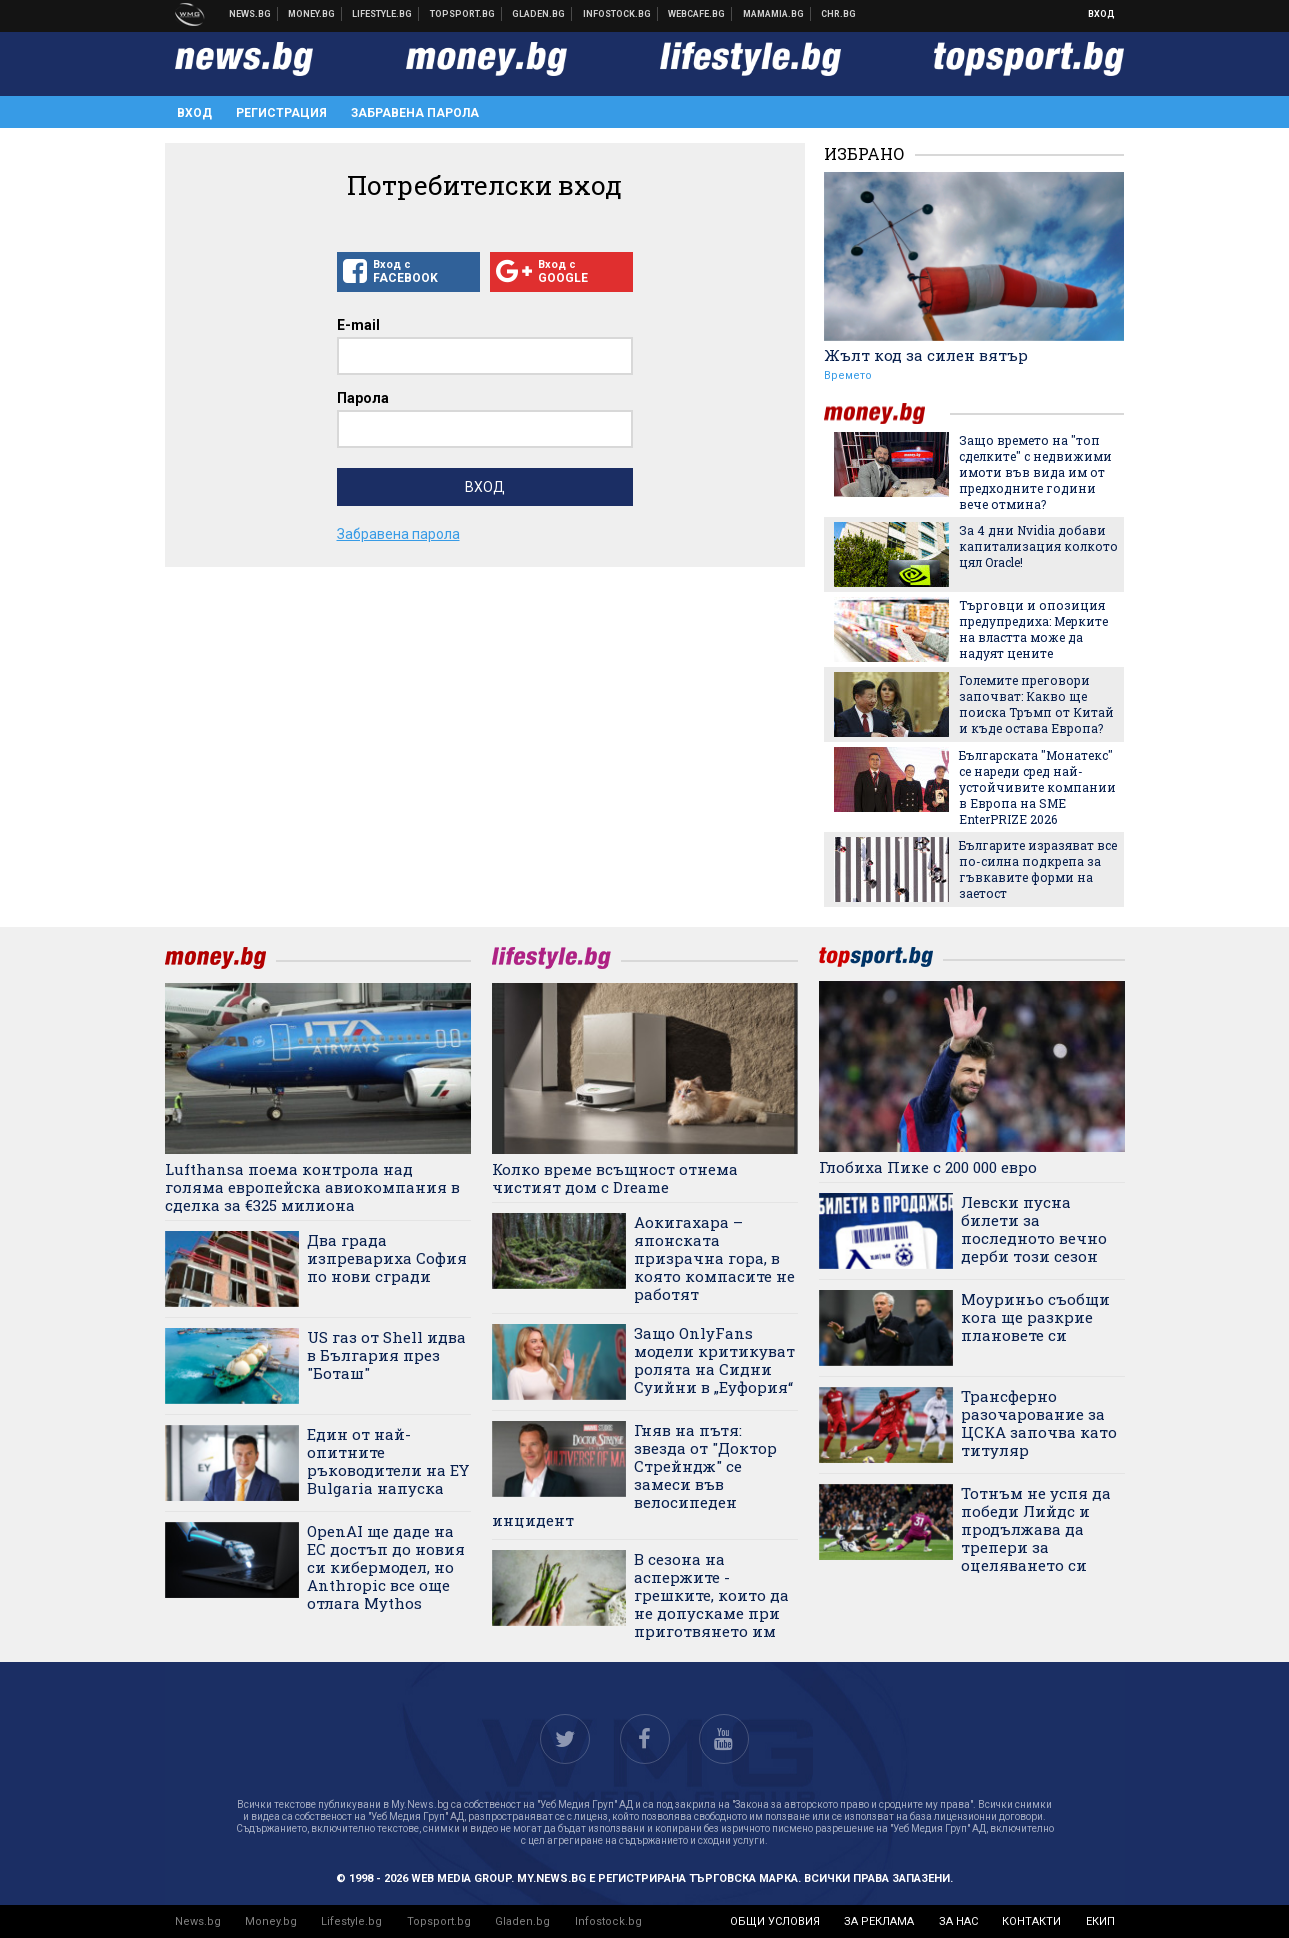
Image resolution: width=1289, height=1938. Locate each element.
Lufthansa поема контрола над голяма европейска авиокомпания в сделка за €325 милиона (312, 1187)
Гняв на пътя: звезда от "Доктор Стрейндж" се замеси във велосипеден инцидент (635, 1475)
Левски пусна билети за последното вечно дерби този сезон (1034, 1229)
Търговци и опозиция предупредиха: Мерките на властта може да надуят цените (1033, 629)
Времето (848, 375)
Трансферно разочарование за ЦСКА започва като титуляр (1039, 1423)
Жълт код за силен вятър (926, 355)
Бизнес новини (312, 14)
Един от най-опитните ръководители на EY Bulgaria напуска (388, 1461)
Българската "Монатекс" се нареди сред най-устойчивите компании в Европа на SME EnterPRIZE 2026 (1037, 787)
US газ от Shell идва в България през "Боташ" (386, 1355)
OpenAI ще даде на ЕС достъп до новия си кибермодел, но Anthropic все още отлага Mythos (386, 1567)
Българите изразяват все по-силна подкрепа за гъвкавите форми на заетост (1038, 869)
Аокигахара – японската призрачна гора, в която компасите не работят (714, 1258)
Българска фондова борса (617, 14)
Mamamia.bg (774, 14)
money (887, 413)
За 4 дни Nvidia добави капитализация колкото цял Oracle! (1038, 546)
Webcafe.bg (697, 14)
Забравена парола (415, 113)
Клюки (382, 14)
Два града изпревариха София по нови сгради (387, 1258)
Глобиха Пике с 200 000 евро (928, 1167)
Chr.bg (838, 14)
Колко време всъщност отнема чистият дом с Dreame (615, 1178)
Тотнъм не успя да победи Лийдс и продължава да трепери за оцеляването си (1036, 1529)
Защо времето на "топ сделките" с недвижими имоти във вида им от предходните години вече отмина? (1035, 472)
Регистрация (281, 113)
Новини (250, 14)
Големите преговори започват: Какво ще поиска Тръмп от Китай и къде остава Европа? (1036, 704)
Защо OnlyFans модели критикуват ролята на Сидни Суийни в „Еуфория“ (714, 1360)
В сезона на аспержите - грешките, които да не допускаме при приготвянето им (711, 1595)
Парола (363, 398)
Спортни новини (463, 14)
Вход (1101, 14)
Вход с (408, 272)
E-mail (358, 325)
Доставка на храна (539, 14)
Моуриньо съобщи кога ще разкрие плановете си (1035, 1317)
